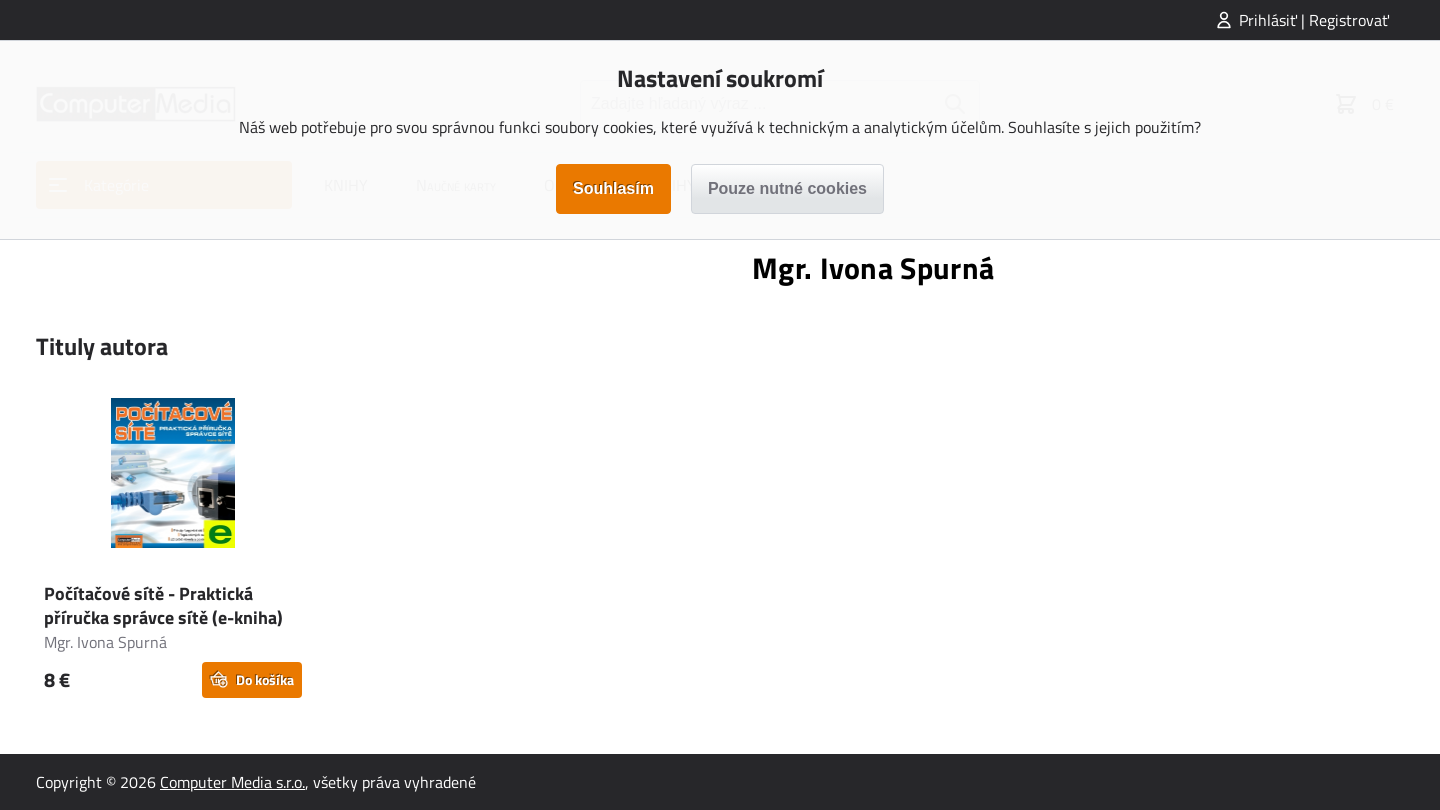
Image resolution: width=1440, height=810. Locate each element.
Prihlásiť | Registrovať (1314, 20)
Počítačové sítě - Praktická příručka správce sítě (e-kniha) (163, 605)
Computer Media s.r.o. (232, 782)
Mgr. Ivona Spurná (105, 642)
